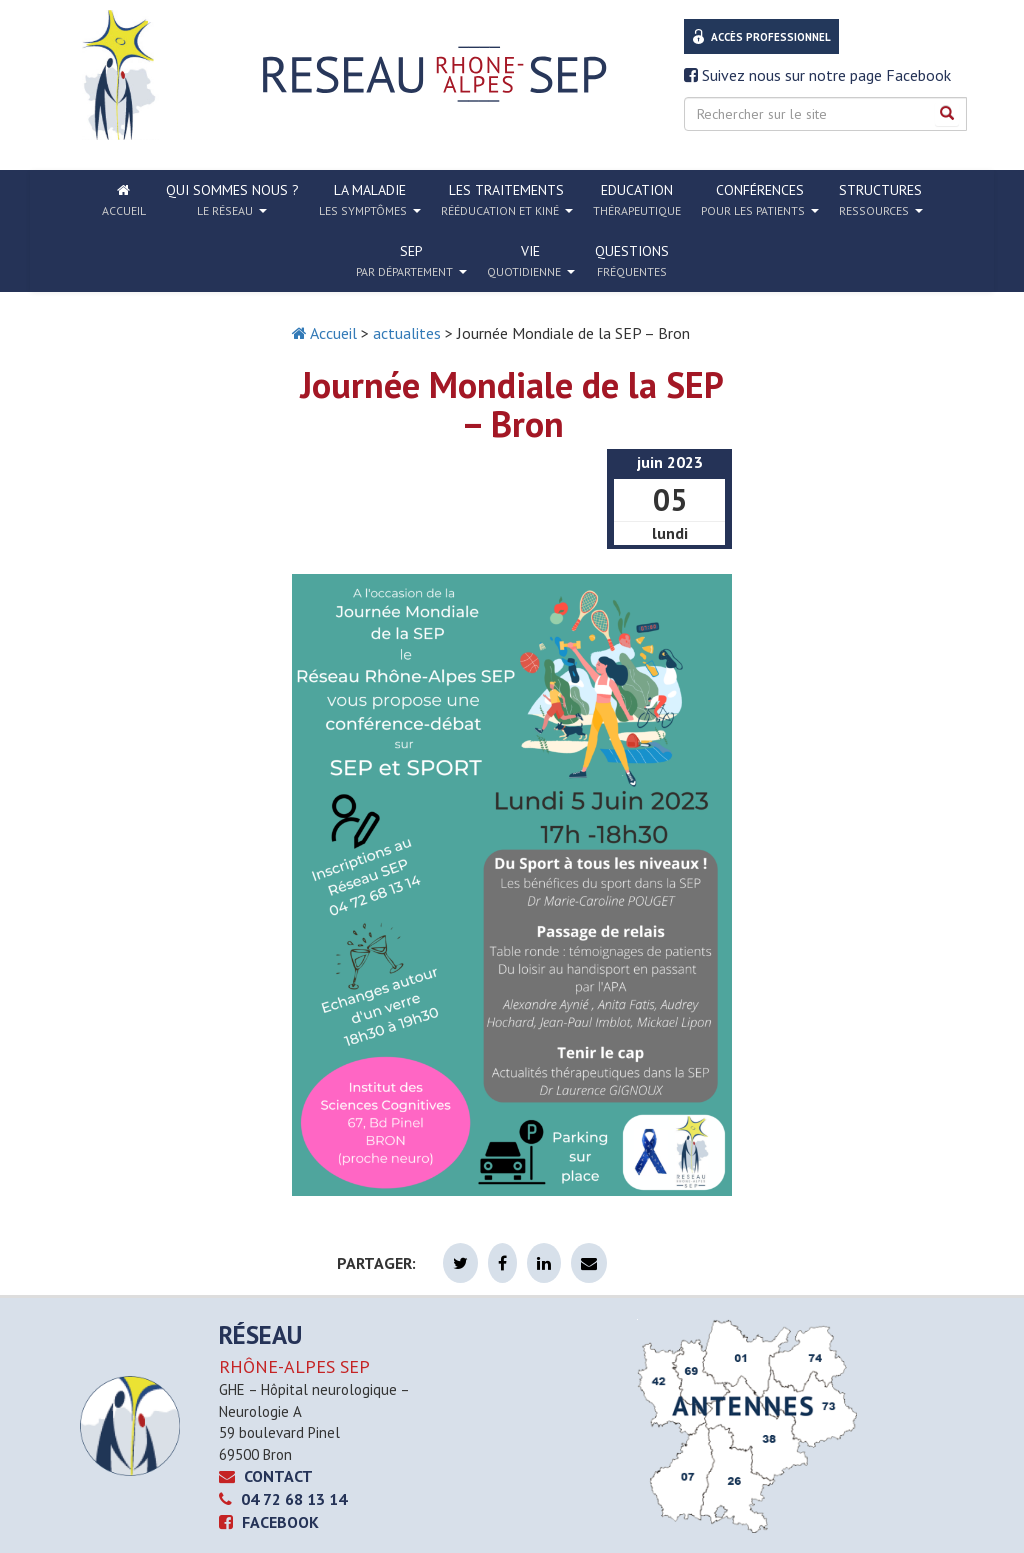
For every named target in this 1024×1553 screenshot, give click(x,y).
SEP (411, 261)
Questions (632, 260)
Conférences (760, 200)
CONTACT (266, 1476)
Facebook (269, 1522)
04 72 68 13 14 (283, 1499)
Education (637, 199)
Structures (881, 200)
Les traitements (507, 200)
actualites (407, 333)
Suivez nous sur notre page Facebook (817, 75)
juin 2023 (670, 462)
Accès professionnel (771, 37)
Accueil (324, 333)
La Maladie (370, 200)
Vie (531, 261)
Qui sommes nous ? (232, 200)
